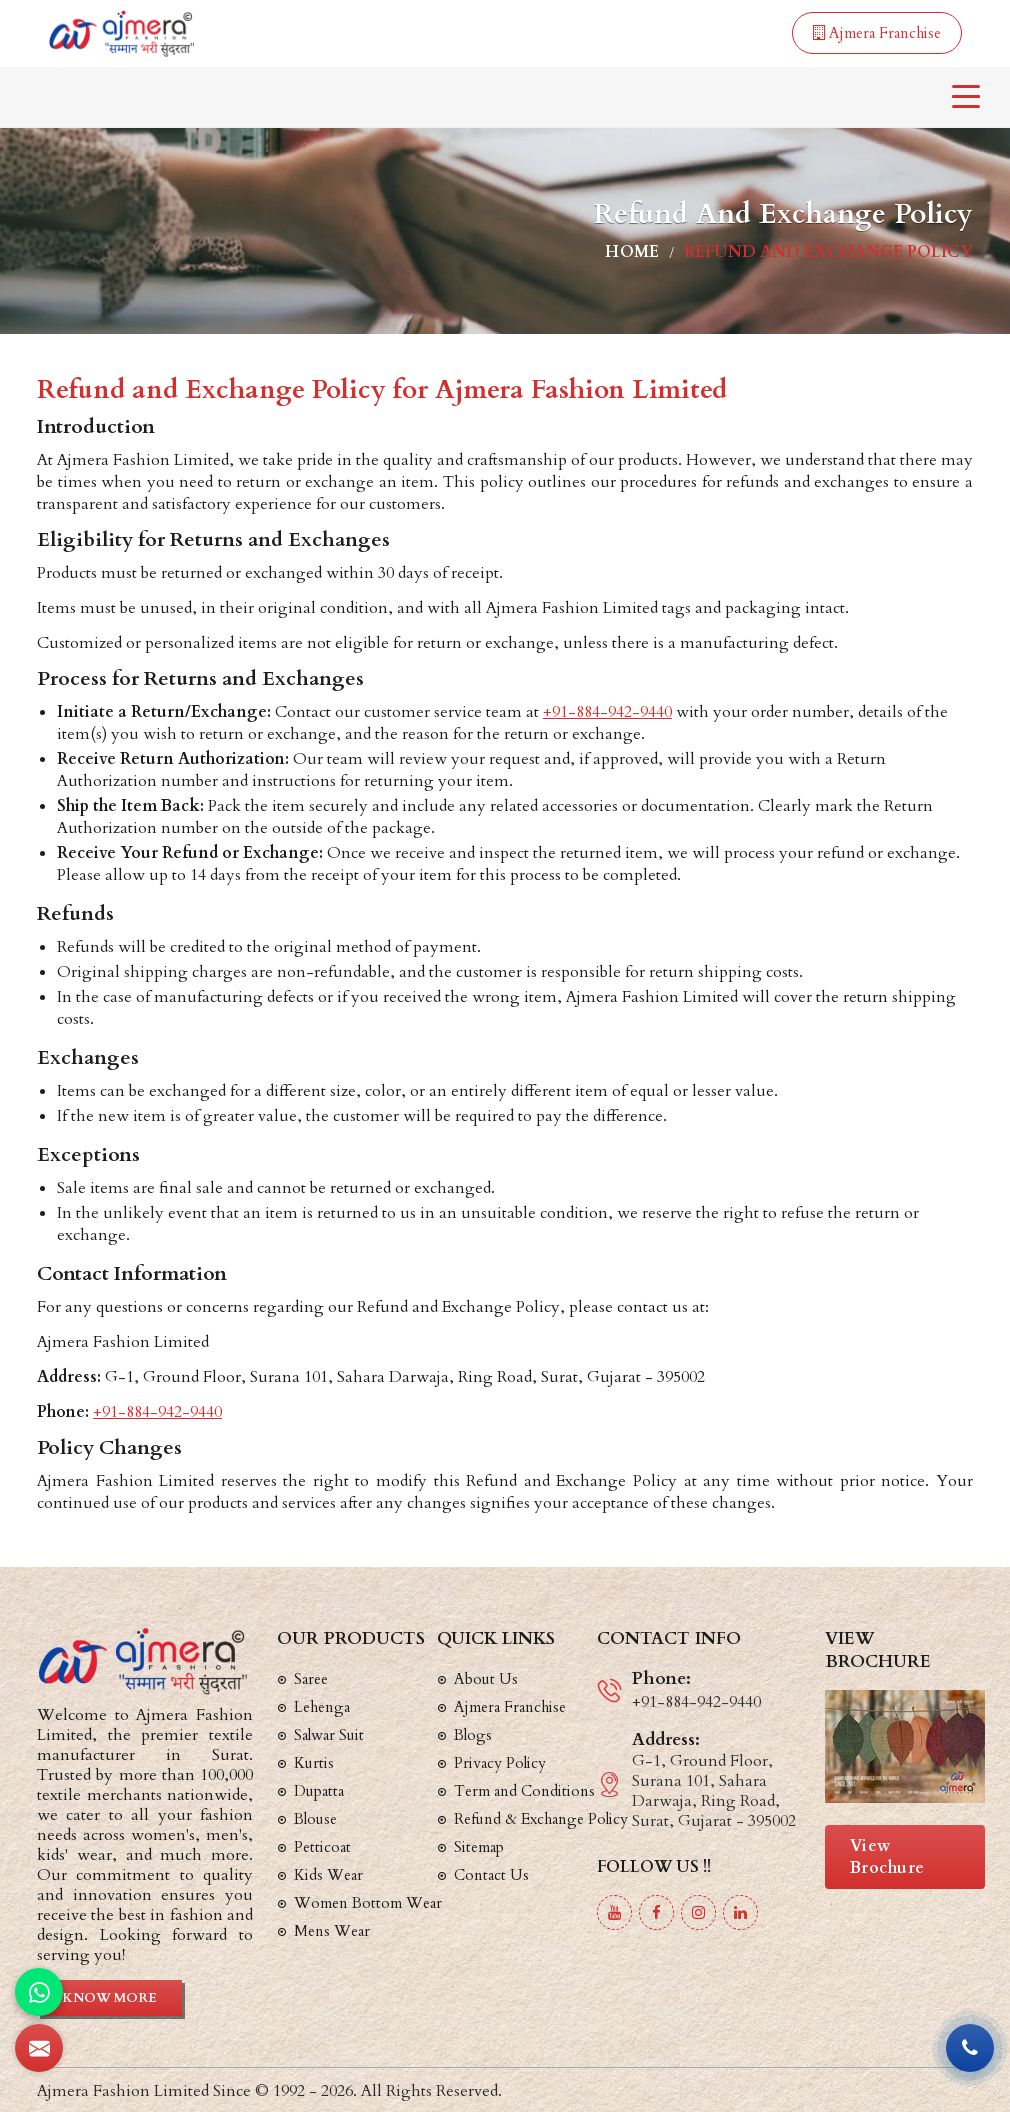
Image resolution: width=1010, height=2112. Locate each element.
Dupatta (319, 1791)
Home (632, 252)
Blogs (473, 1735)
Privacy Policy (500, 1763)
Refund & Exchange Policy (541, 1819)
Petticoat (322, 1847)
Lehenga (322, 1707)
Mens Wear (332, 1931)
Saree (311, 1679)
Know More (109, 1998)
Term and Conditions (524, 1791)
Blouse (315, 1819)
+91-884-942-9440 (607, 712)
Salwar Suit (329, 1735)
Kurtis (314, 1763)
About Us (486, 1679)
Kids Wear (328, 1875)
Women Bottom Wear (368, 1903)
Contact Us (491, 1875)
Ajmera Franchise (877, 33)
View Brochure (887, 1857)
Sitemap (479, 1847)
